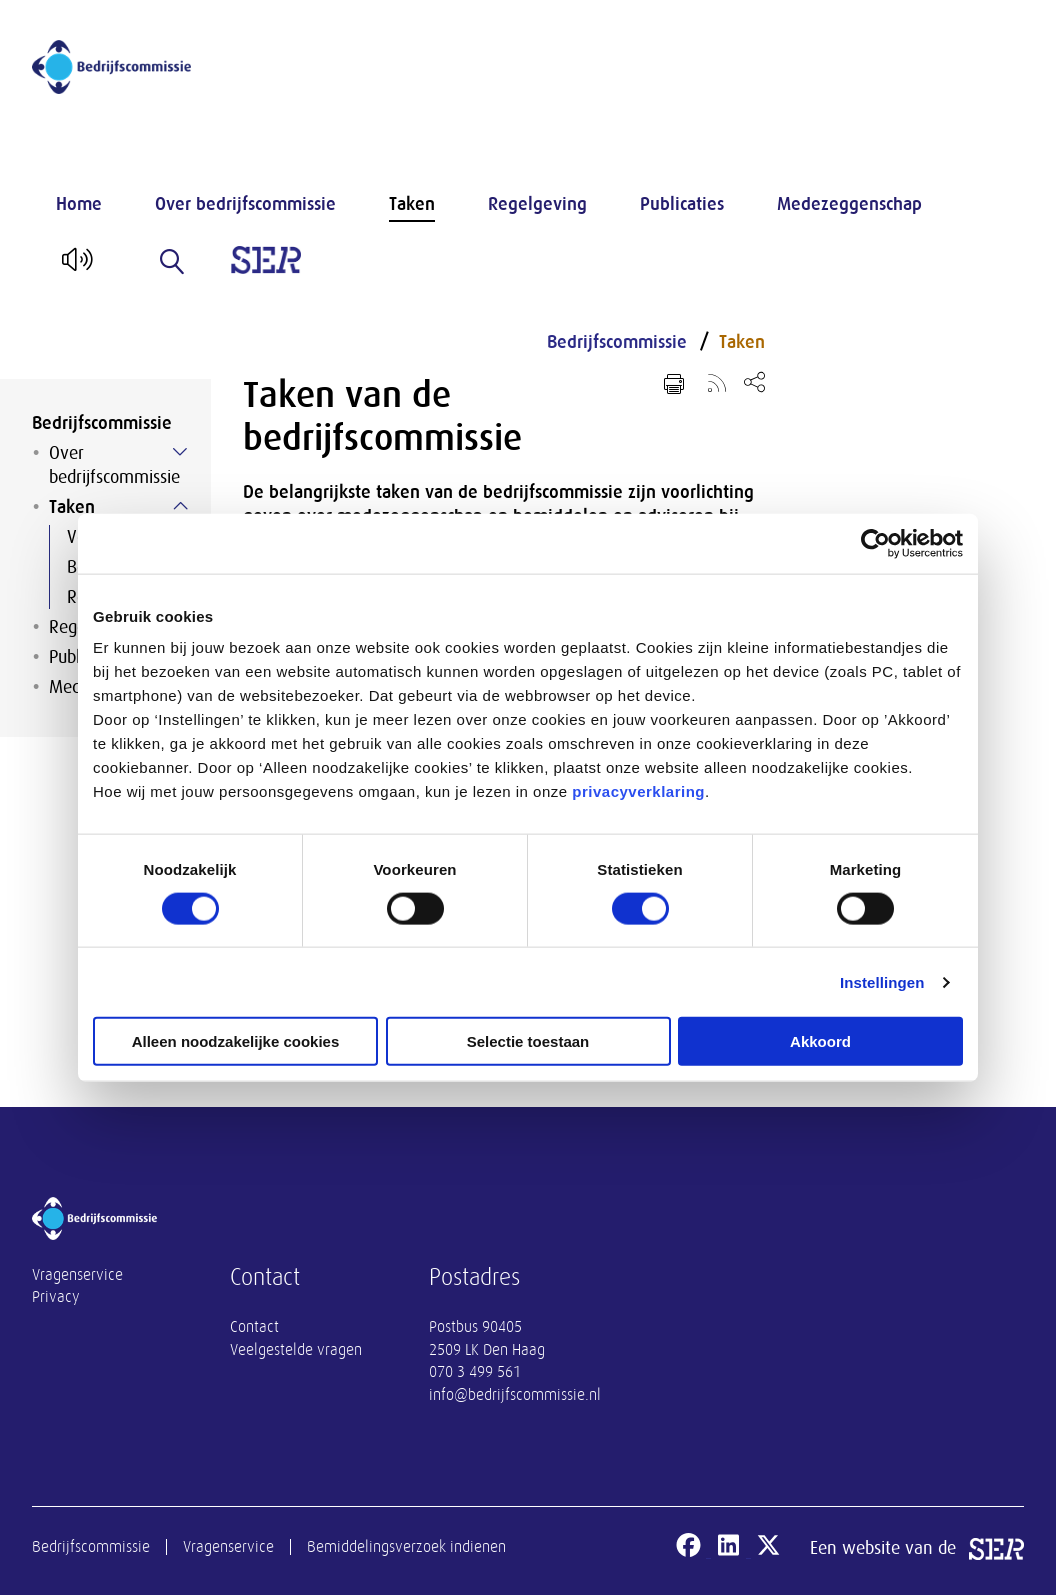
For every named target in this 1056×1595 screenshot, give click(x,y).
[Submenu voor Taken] (180, 506)
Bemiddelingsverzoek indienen (406, 1547)
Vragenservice (77, 1275)
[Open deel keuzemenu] (754, 381)
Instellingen (882, 981)
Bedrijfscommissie (102, 423)
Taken (412, 204)
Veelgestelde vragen (296, 1350)
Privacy (56, 1297)
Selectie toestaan (528, 1041)
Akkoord (820, 1041)
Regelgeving (537, 204)
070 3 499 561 (475, 1372)
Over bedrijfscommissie (245, 204)
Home (79, 204)
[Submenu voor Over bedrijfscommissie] (180, 452)
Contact (254, 1327)
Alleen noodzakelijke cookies (236, 1041)
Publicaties (682, 204)
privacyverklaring (638, 791)
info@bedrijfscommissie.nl (515, 1395)
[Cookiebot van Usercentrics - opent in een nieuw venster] (875, 543)
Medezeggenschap (849, 204)
